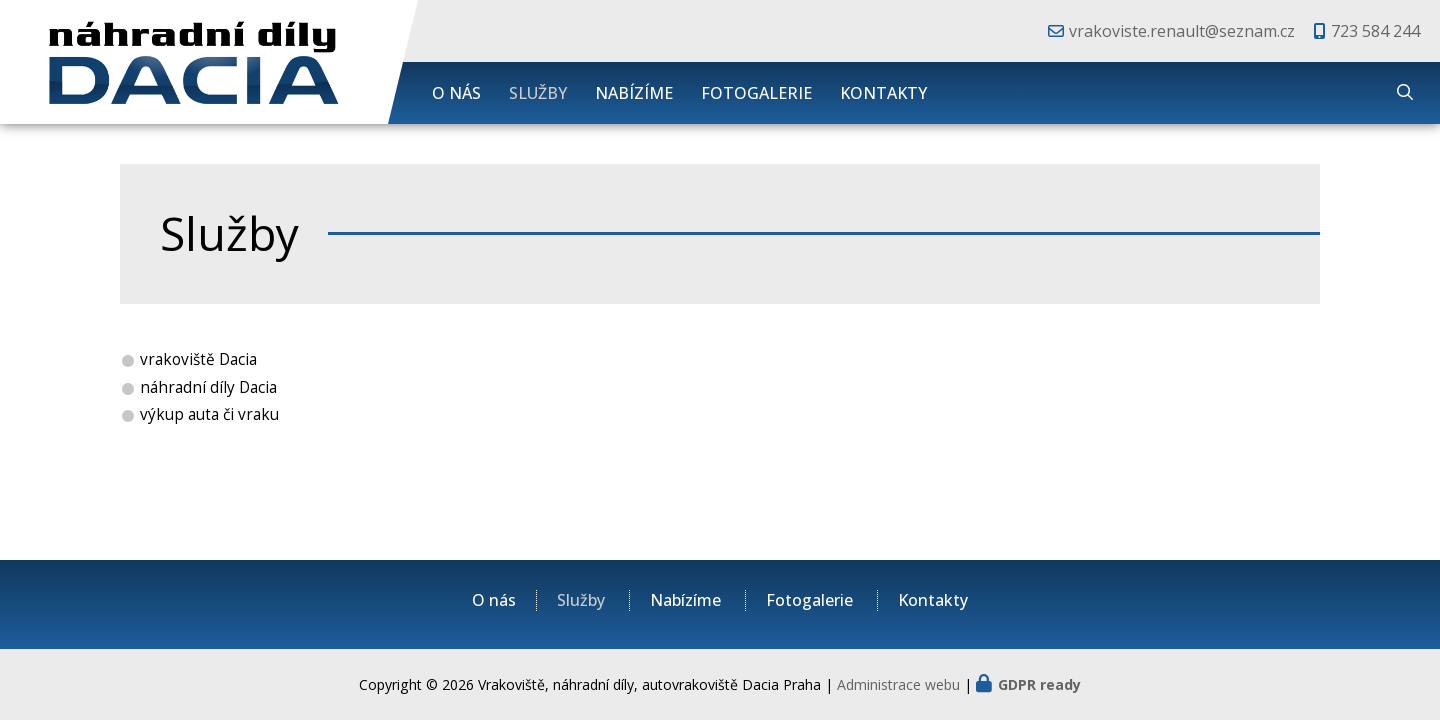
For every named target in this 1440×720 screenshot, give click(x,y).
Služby (538, 93)
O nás (456, 93)
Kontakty (883, 93)
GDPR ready (1039, 684)
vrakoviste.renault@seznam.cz (1182, 31)
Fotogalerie (756, 93)
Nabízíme (634, 93)
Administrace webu (898, 684)
